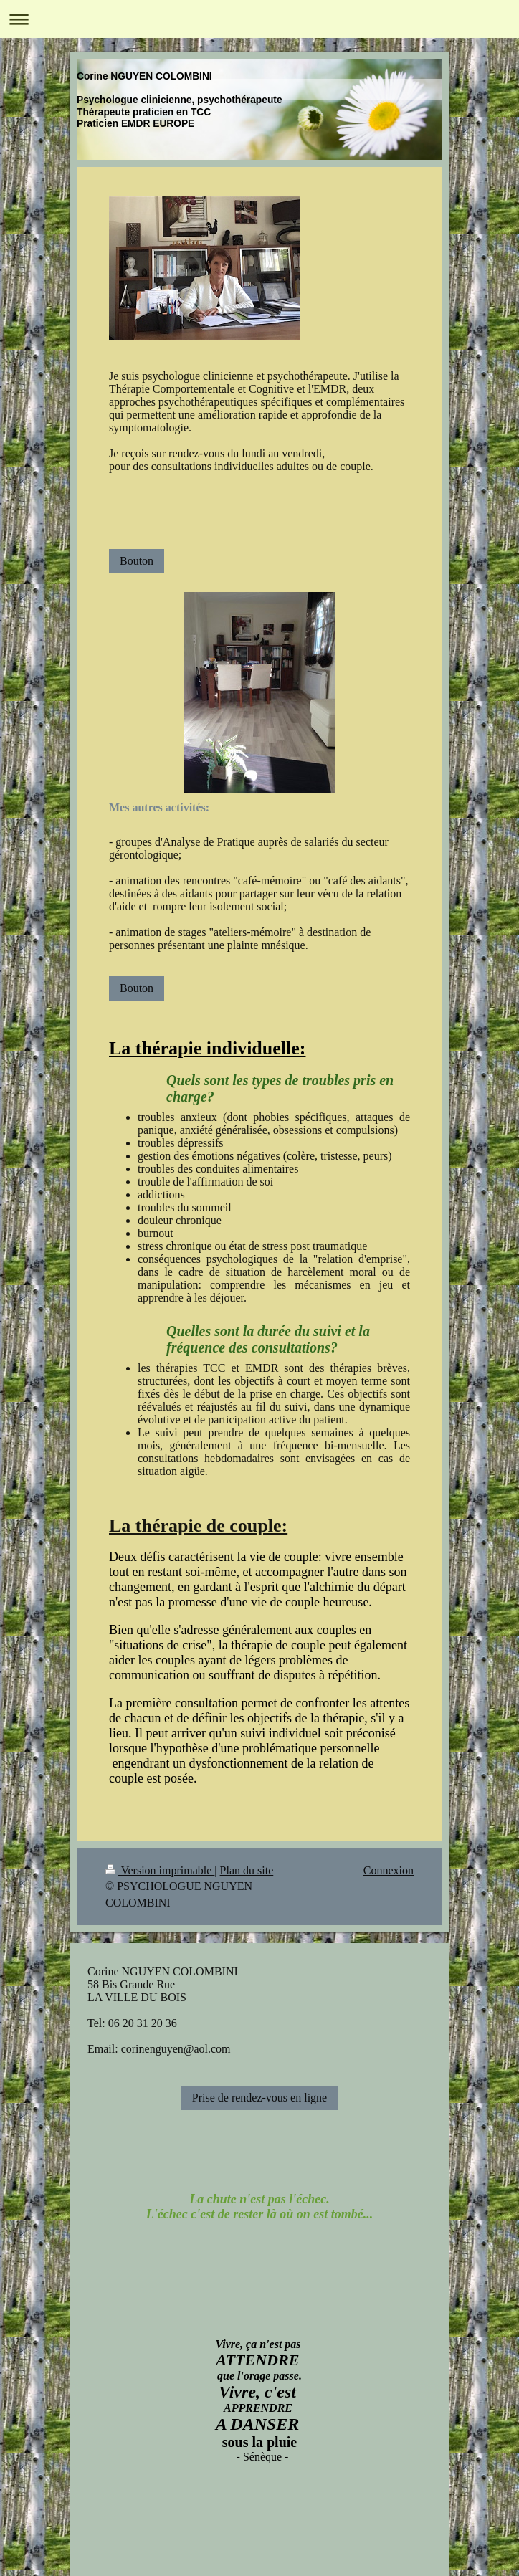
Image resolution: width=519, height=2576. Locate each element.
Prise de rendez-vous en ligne (259, 2097)
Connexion (388, 1870)
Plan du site (247, 1870)
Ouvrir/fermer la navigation (259, 19)
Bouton (136, 561)
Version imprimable (159, 1870)
